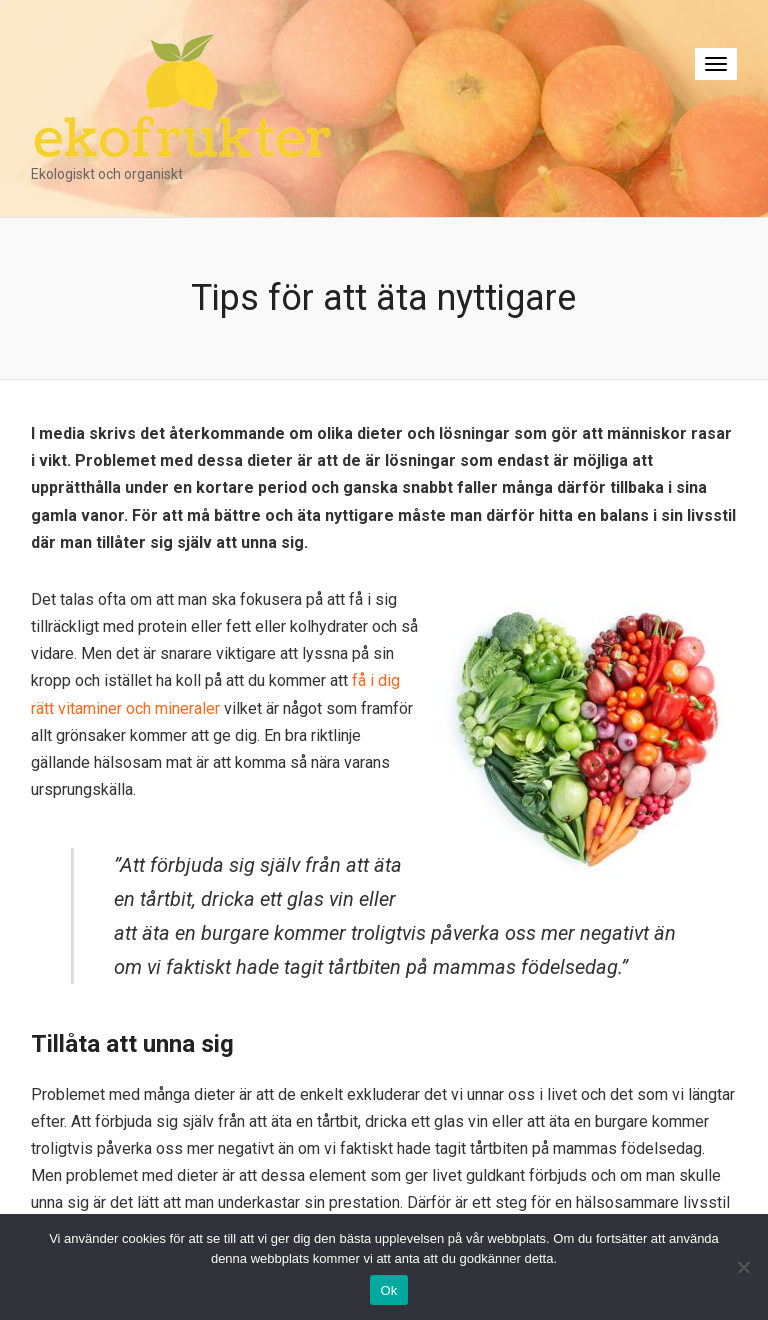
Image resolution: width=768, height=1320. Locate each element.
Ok (388, 1290)
